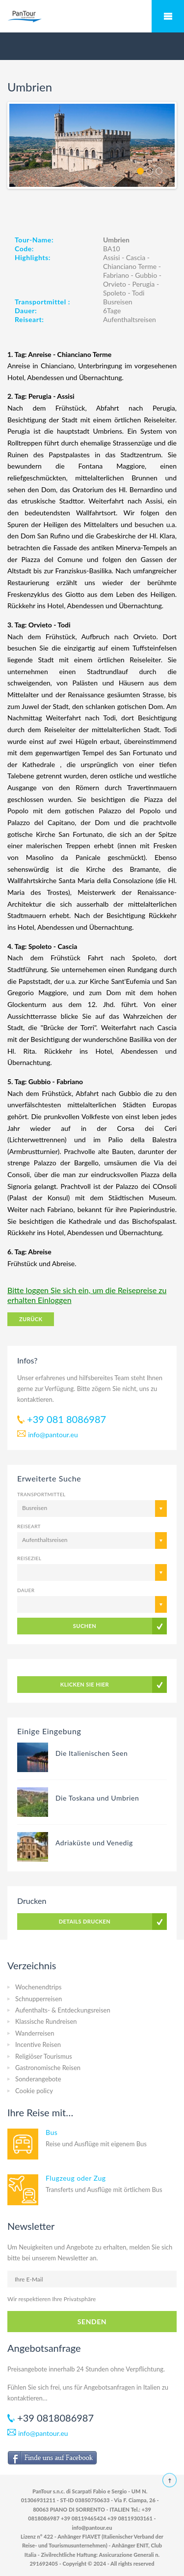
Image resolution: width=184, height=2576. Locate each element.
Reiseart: (29, 319)
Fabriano (116, 275)
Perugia (143, 284)
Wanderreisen (34, 2033)
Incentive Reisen (38, 2044)
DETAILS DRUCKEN (85, 1921)
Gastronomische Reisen (47, 2068)
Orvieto (114, 284)
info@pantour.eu (53, 1434)
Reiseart (29, 1526)
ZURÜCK (30, 1319)
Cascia (135, 257)
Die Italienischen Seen (91, 1753)
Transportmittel (41, 1494)
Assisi (111, 257)
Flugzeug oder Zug (76, 2178)
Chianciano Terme (130, 266)
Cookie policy (34, 2091)
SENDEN (92, 2321)
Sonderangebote (38, 2079)
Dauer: (26, 310)
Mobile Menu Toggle (168, 16)
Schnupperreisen (38, 1999)
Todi (138, 293)
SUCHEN (84, 1626)
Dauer (25, 1590)
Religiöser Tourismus (43, 2056)
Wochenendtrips (38, 1987)
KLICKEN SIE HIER (84, 1684)
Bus (51, 2132)
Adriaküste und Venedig (94, 1842)
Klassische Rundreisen (46, 2021)
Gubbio (146, 275)
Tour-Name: (34, 240)
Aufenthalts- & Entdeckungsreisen (62, 2010)
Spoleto (114, 293)
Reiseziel (29, 1558)
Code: (24, 248)
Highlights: (33, 257)
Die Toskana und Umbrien (97, 1798)
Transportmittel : (42, 301)
